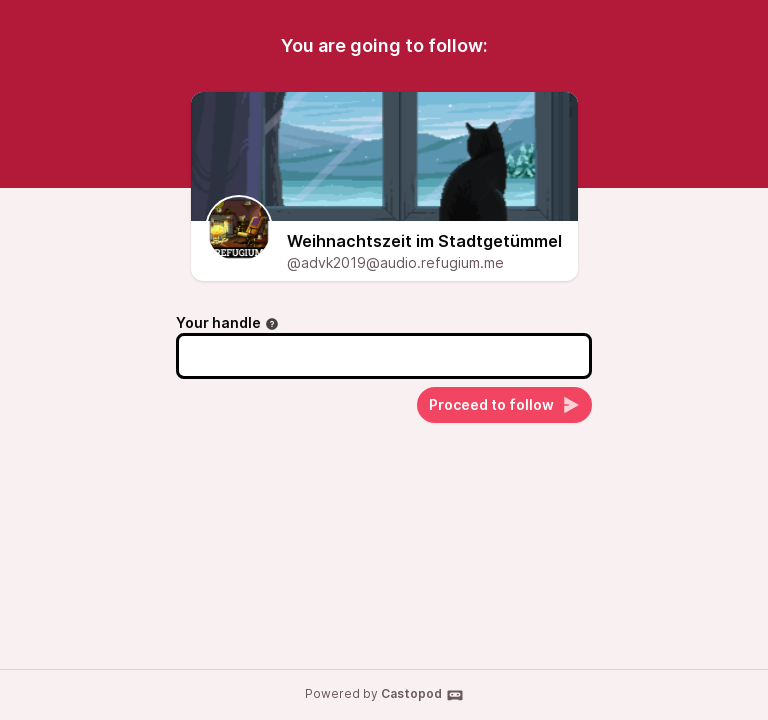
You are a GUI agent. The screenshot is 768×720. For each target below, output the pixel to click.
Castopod (422, 695)
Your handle (227, 322)
